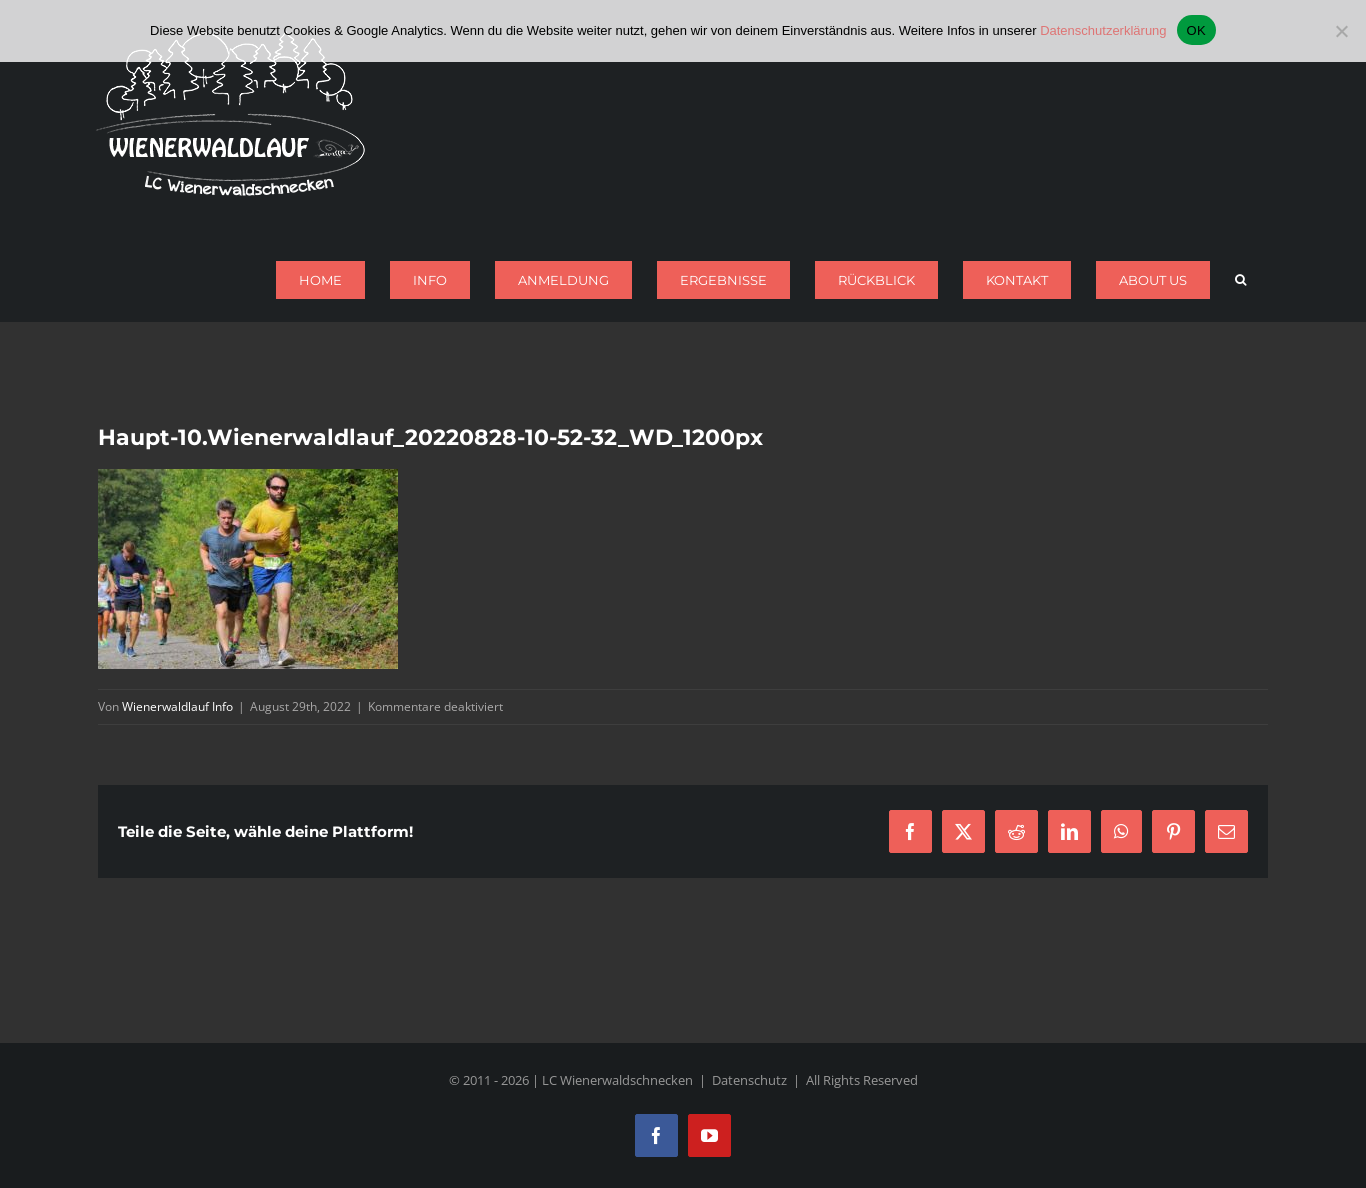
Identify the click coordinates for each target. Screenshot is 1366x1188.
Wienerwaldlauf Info (177, 706)
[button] (1240, 280)
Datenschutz (749, 1080)
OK (1196, 30)
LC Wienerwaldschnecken (617, 1080)
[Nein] (1341, 31)
